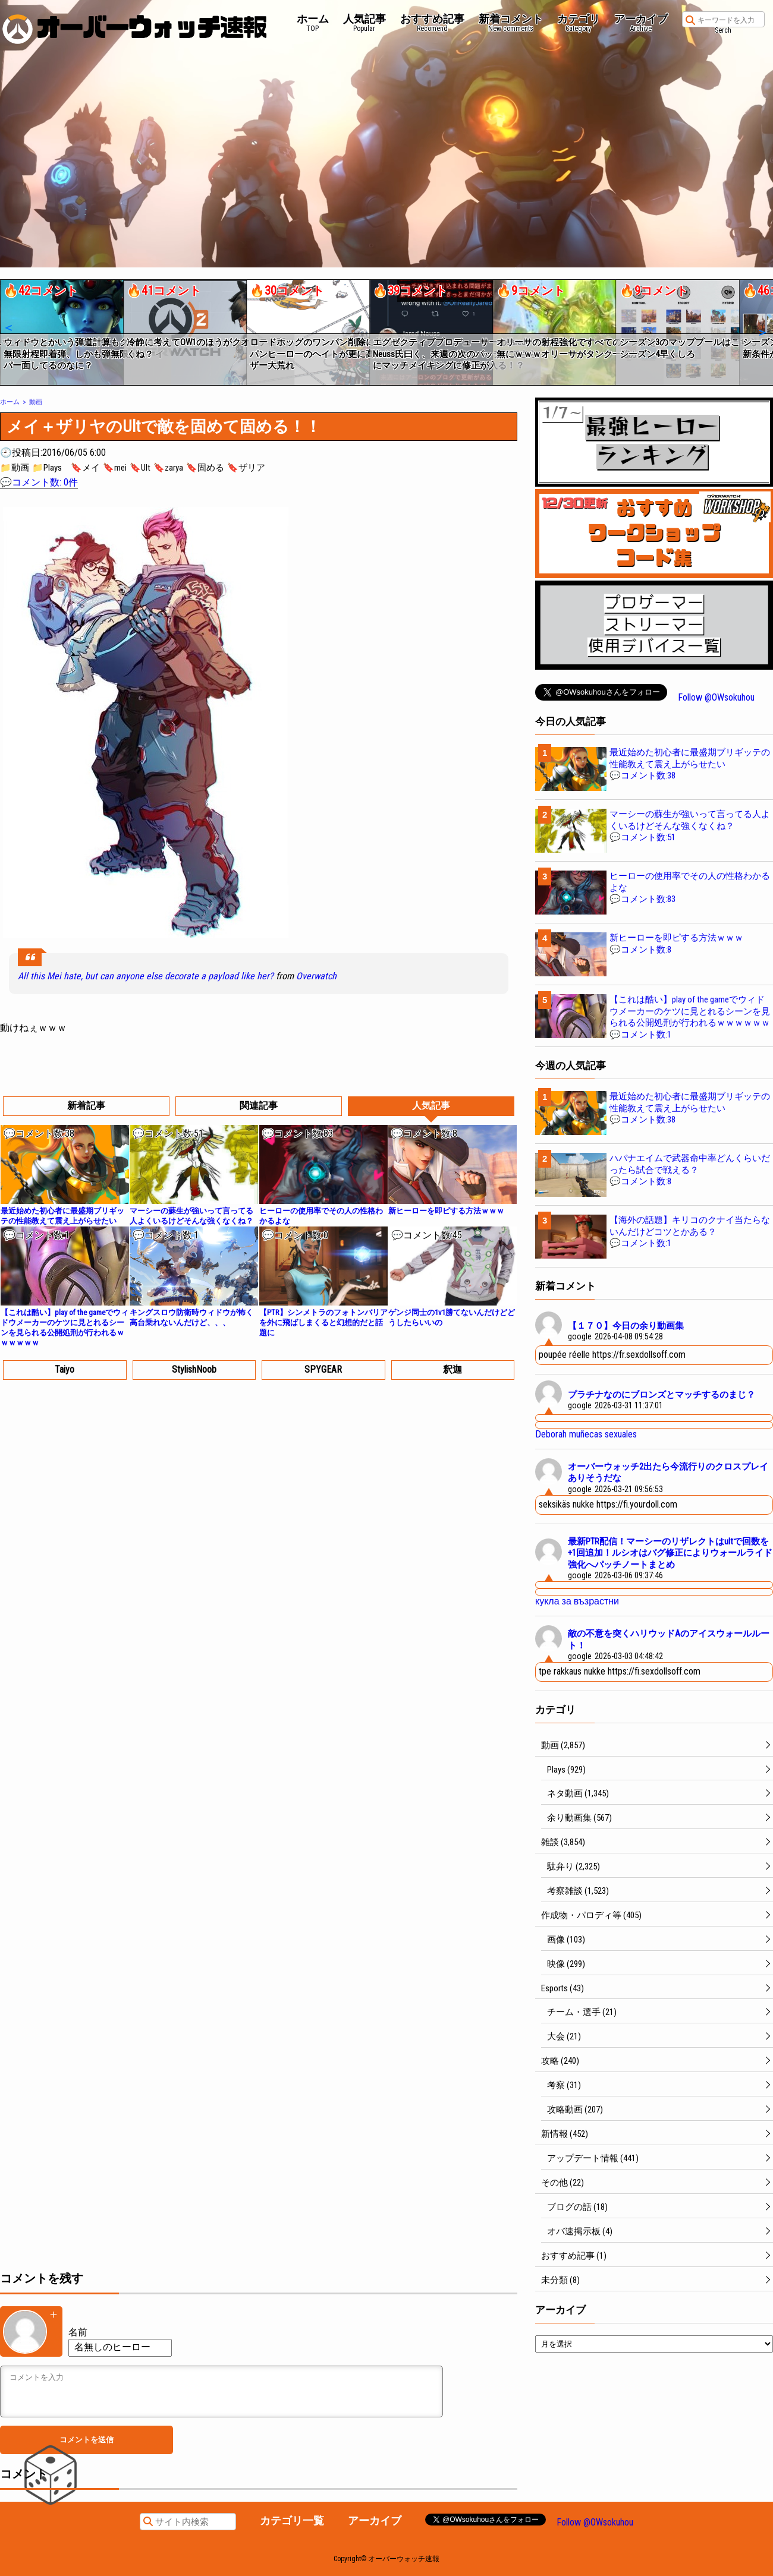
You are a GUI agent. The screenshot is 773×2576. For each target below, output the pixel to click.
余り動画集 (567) (579, 1817)
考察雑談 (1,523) (578, 1891)
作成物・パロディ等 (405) (591, 1915)
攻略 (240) (560, 2060)
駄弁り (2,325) (573, 1866)
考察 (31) (564, 2085)
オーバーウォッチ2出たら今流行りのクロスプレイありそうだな (668, 1472)
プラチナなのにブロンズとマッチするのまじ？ (661, 1394)
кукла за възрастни (577, 1601)
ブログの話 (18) (577, 2207)
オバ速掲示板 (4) (579, 2231)
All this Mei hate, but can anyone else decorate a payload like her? (146, 976)
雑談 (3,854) (563, 1842)
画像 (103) (566, 1939)
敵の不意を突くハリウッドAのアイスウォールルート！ (668, 1639)
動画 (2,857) (563, 1745)
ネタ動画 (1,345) (578, 1793)
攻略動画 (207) (575, 2109)
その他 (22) (562, 2182)
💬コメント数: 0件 (39, 482)
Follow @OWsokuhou (716, 697)
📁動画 (14, 467)
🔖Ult (140, 467)
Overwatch (316, 976)
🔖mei (115, 467)
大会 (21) (564, 2036)
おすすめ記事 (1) (574, 2255)
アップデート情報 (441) (593, 2158)
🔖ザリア (246, 467)
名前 (77, 2332)
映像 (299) (566, 1964)
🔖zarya (168, 467)
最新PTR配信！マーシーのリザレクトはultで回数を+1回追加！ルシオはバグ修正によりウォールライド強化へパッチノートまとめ (670, 1553)
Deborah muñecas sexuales (586, 1434)
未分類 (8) (560, 2280)
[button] (8, 328)
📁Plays (47, 467)
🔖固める (205, 467)
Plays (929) (566, 1769)
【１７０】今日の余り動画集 (626, 1325)
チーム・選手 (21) (582, 2012)
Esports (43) (562, 1988)
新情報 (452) (564, 2134)
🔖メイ (85, 467)
